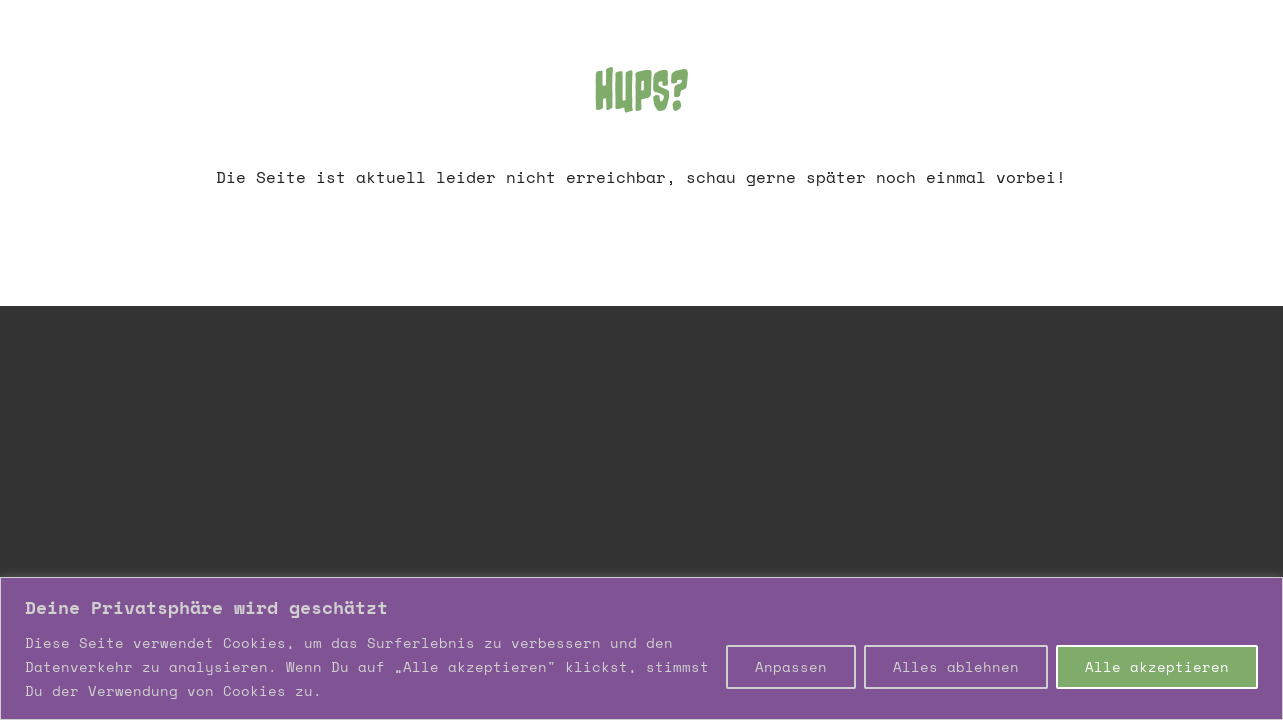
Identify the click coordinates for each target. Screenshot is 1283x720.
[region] (641, 648)
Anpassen (791, 666)
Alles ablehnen (956, 666)
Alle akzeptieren (1157, 666)
